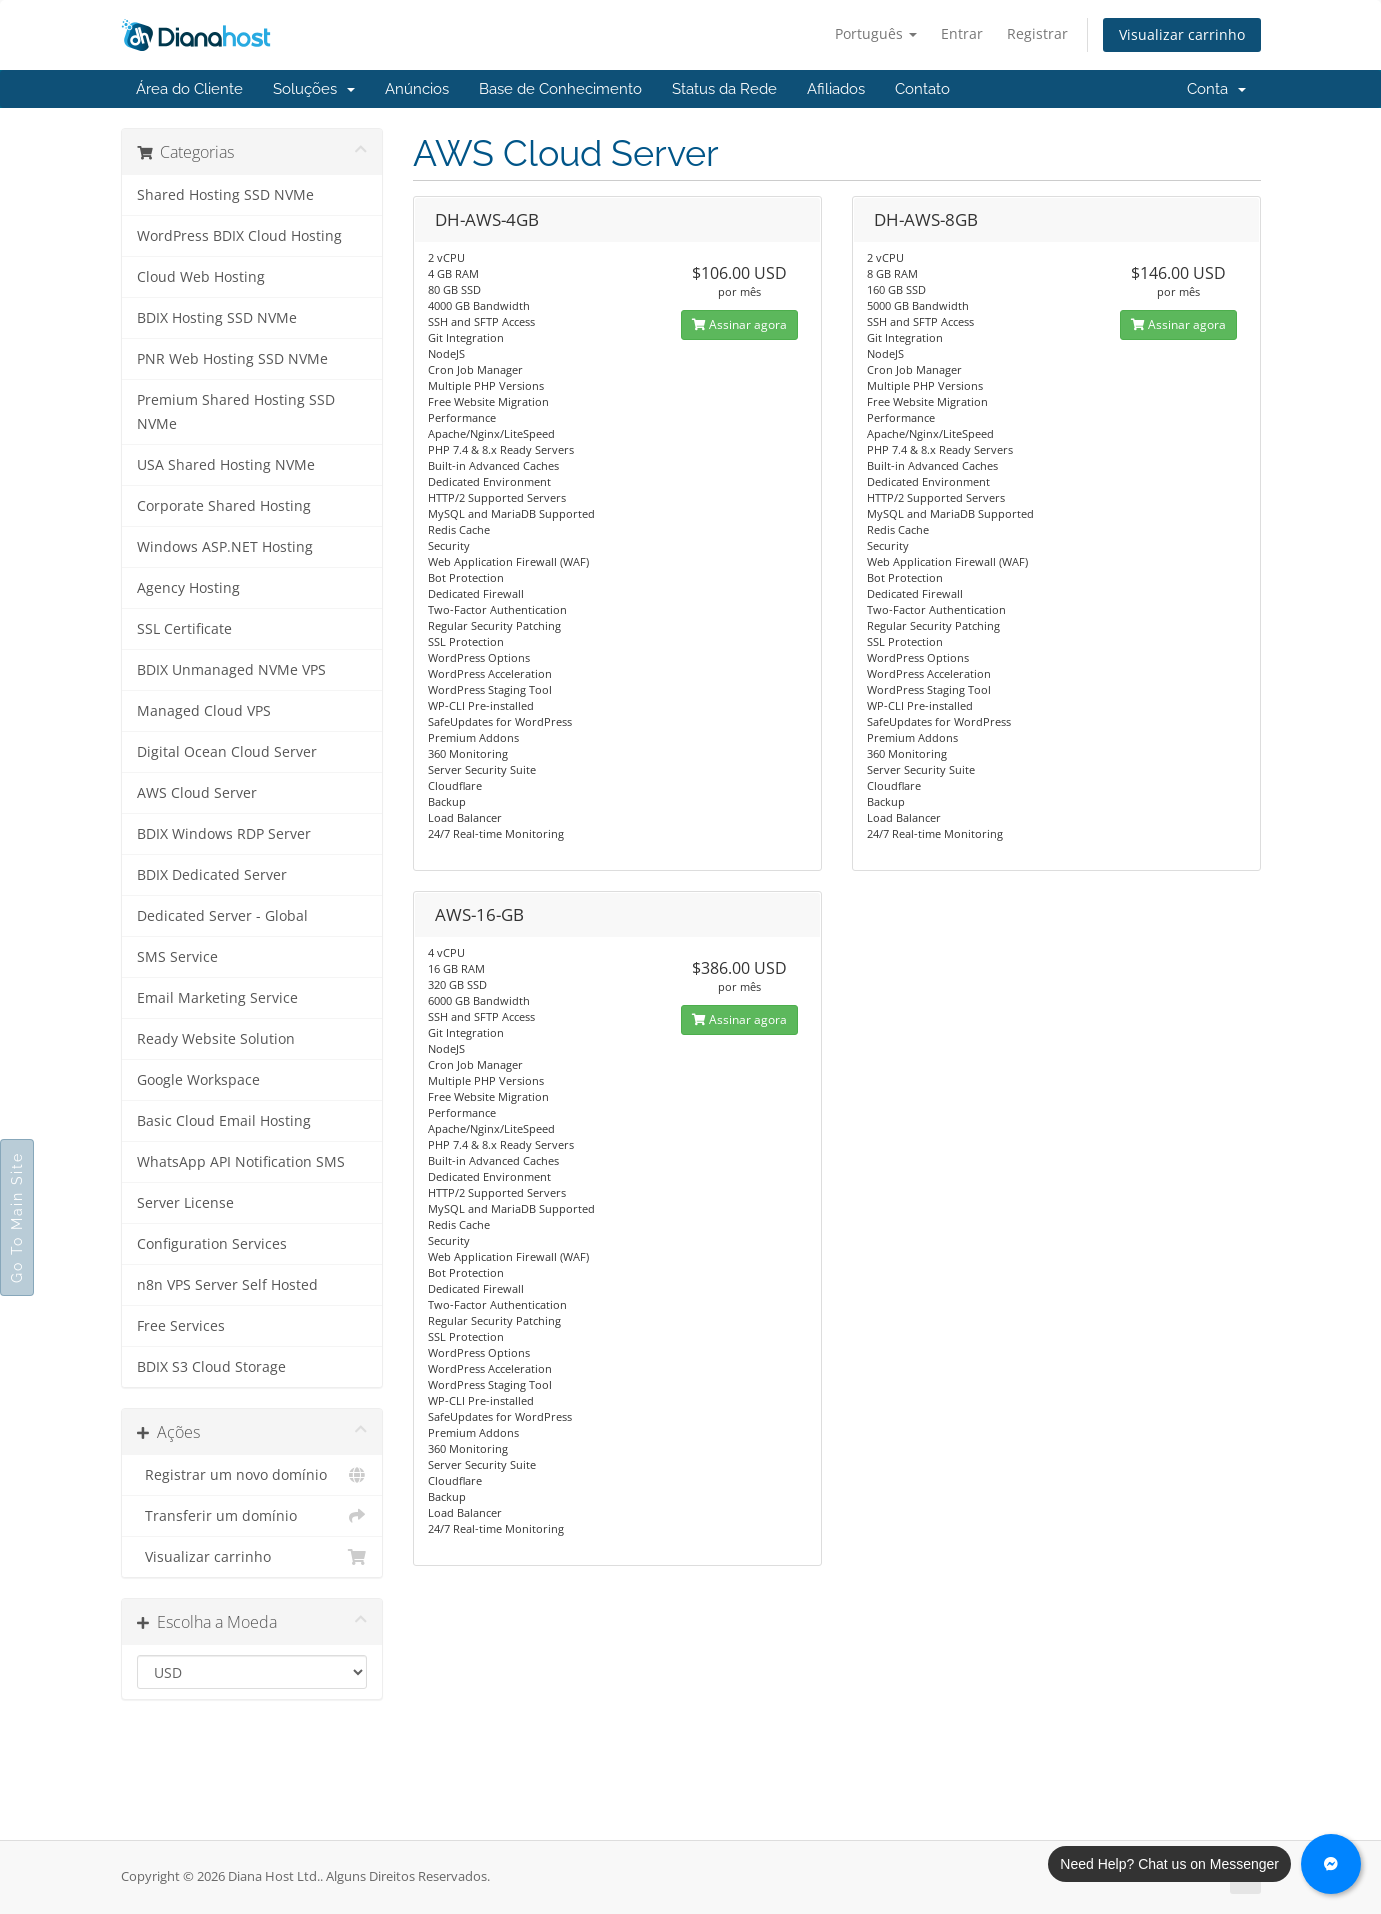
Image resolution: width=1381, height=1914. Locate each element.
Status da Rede (724, 89)
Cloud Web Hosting (201, 277)
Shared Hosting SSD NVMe (225, 195)
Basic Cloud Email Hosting (224, 1121)
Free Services (181, 1326)
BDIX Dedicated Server (212, 875)
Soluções (314, 89)
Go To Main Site (17, 1217)
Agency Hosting (188, 588)
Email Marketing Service (217, 998)
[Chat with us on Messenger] (1331, 1864)
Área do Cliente (189, 89)
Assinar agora (739, 324)
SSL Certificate (184, 629)
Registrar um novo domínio (252, 1475)
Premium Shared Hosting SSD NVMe (236, 412)
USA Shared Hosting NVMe (226, 465)
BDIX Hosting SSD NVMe (217, 318)
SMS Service (177, 957)
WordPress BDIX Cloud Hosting (239, 236)
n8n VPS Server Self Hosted (227, 1285)
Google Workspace (198, 1080)
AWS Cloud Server (197, 793)
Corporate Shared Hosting (224, 506)
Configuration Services (212, 1244)
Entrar (962, 33)
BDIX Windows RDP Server (224, 834)
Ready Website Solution (216, 1039)
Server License (185, 1203)
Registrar (1037, 33)
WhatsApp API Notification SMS (241, 1162)
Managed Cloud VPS (204, 711)
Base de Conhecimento (560, 89)
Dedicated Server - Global (222, 916)
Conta (1216, 89)
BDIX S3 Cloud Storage (211, 1367)
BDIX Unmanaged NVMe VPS (231, 670)
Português (876, 33)
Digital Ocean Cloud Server (227, 752)
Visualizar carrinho (1182, 34)
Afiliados (836, 89)
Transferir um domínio (252, 1516)
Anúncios (417, 89)
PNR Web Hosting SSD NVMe (232, 359)
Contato (922, 89)
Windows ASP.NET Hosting (225, 547)
